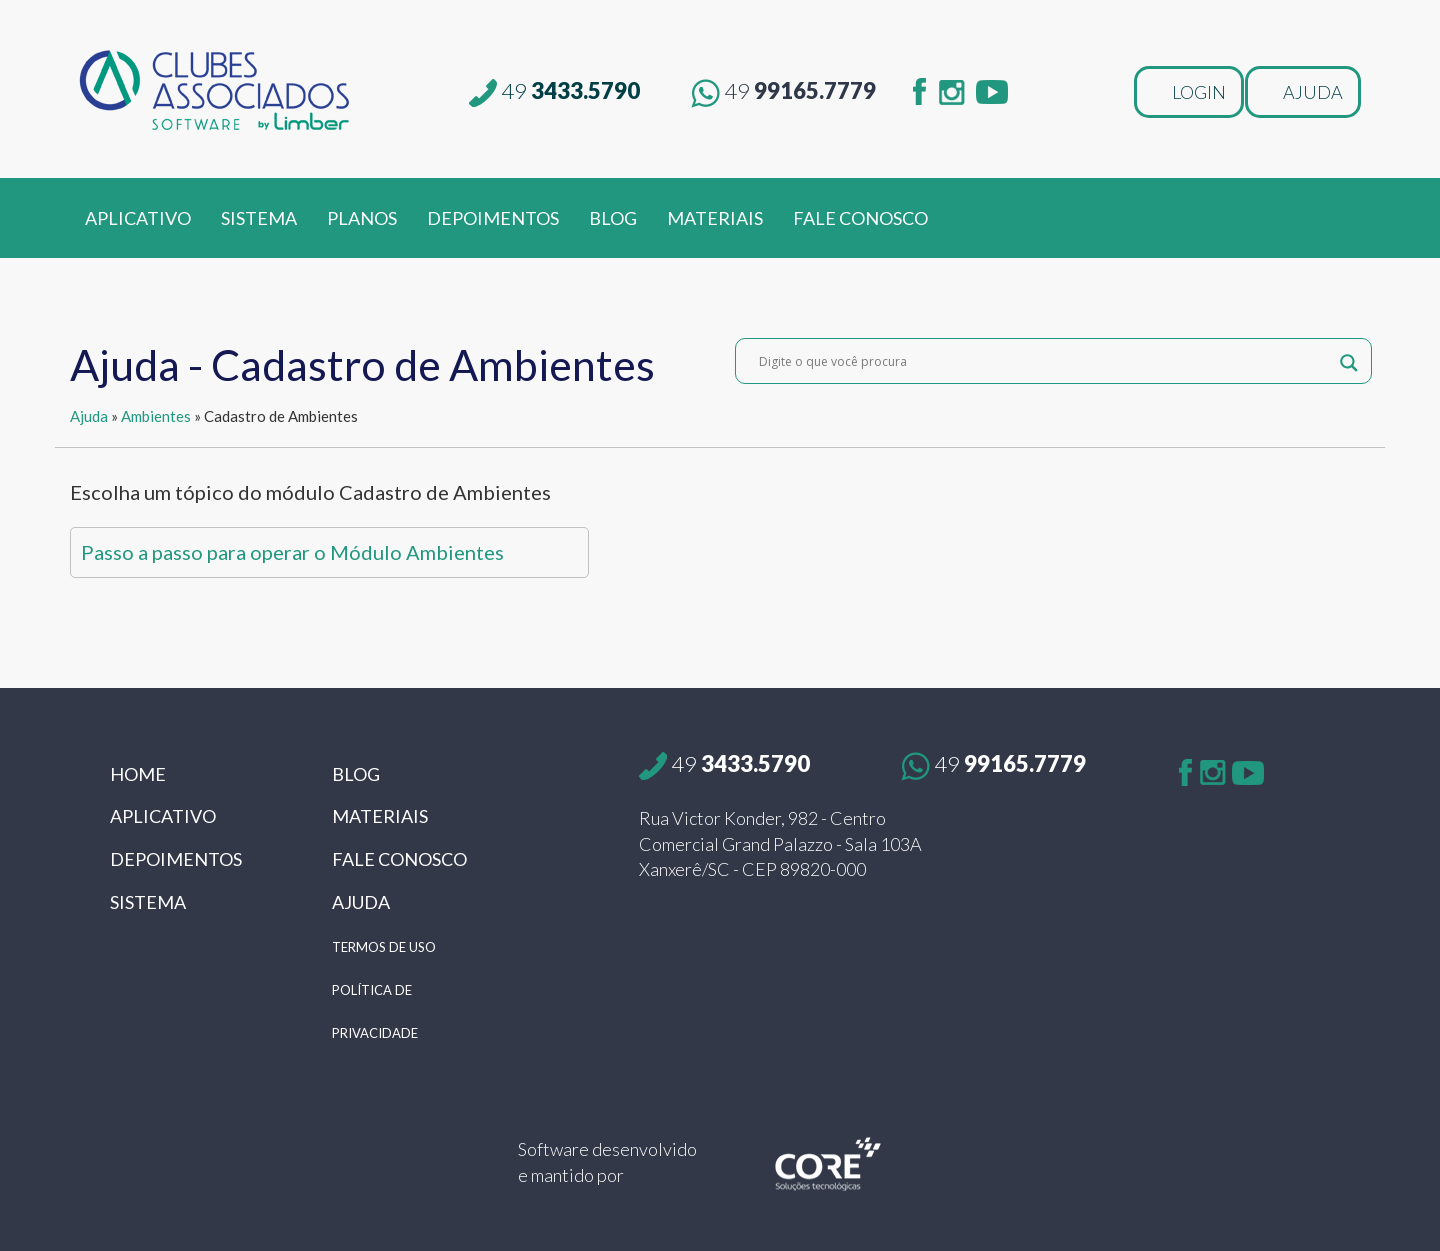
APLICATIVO (138, 218)
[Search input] (1044, 361)
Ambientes (156, 416)
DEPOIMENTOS (493, 218)
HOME (138, 774)
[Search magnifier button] (1349, 361)
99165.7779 (783, 90)
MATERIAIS (715, 218)
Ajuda (89, 416)
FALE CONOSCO (860, 218)
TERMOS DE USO (384, 947)
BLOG (613, 218)
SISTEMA (259, 218)
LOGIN (1199, 92)
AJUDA (1313, 92)
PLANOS (362, 218)
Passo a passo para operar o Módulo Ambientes (292, 552)
